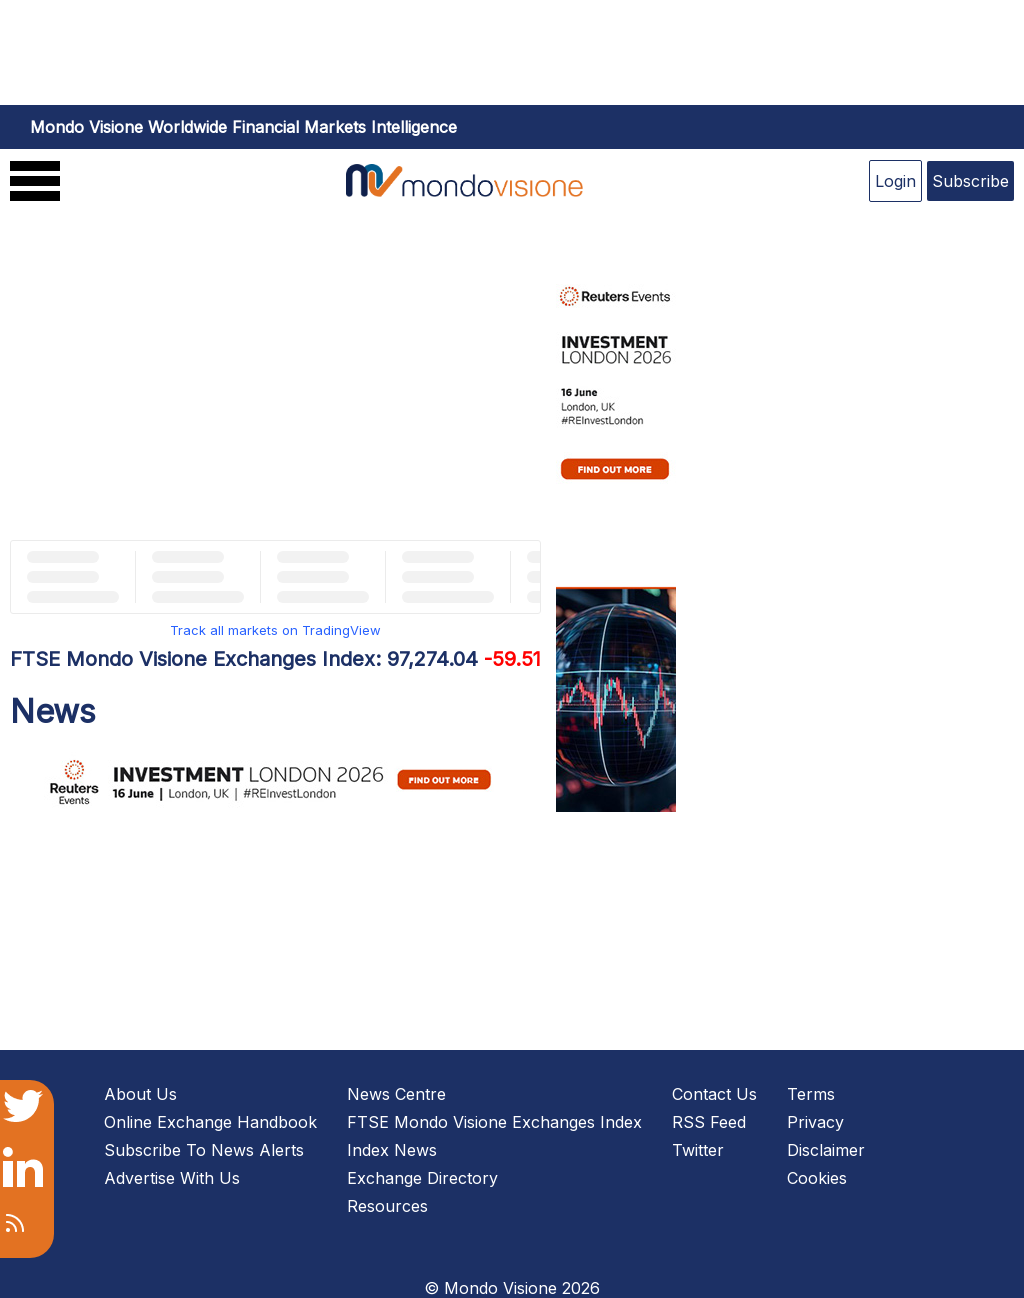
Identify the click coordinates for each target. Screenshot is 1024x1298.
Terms (811, 1094)
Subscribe (970, 181)
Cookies (817, 1178)
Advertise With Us (172, 1178)
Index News (392, 1150)
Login (895, 181)
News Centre (396, 1094)
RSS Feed (709, 1122)
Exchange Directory (422, 1178)
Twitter (698, 1150)
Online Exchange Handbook (210, 1122)
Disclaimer (826, 1150)
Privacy (815, 1122)
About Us (140, 1094)
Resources (387, 1206)
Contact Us (714, 1094)
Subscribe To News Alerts (204, 1150)
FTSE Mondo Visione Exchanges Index (494, 1122)
